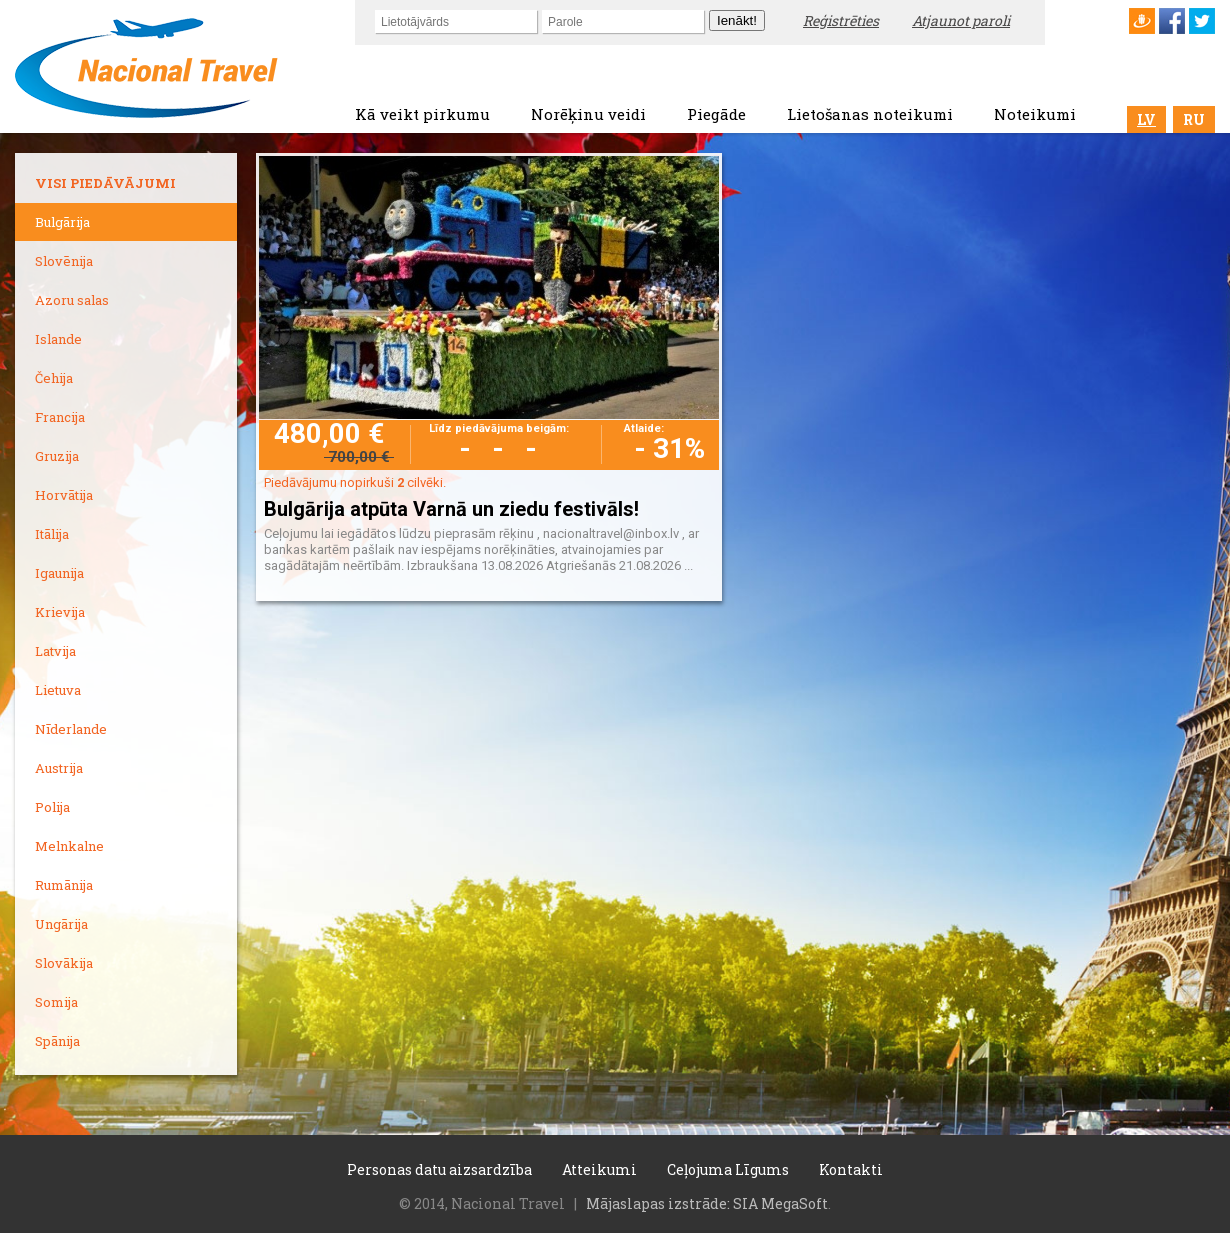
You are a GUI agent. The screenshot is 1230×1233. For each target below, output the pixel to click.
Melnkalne (69, 846)
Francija (60, 417)
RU (1194, 119)
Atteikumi (599, 1169)
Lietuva (58, 690)
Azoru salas (72, 300)
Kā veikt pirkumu (422, 114)
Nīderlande (71, 729)
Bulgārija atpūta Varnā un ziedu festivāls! (451, 509)
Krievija (60, 612)
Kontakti (851, 1169)
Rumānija (64, 885)
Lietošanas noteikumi (870, 114)
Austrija (59, 768)
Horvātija (64, 495)
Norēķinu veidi (588, 114)
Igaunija (59, 573)
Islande (58, 339)
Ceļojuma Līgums (728, 1169)
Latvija (55, 651)
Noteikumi (1035, 114)
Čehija (54, 378)
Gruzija (57, 456)
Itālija (52, 534)
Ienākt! (737, 20)
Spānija (57, 1041)
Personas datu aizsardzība (439, 1169)
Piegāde (716, 114)
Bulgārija (62, 222)
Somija (56, 1002)
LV (1146, 119)
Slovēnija (64, 261)
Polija (52, 807)
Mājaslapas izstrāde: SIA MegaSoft (707, 1203)
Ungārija (61, 924)
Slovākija (64, 963)
